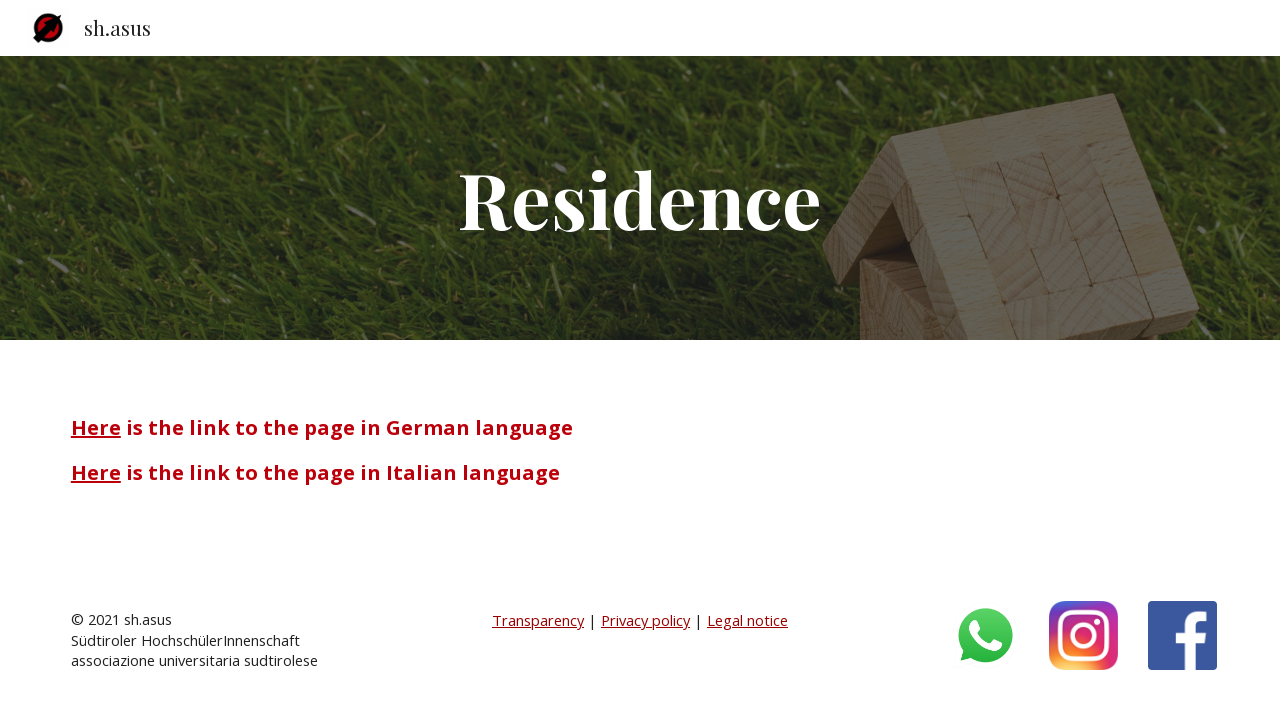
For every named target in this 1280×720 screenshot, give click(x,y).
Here (96, 427)
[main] (640, 198)
